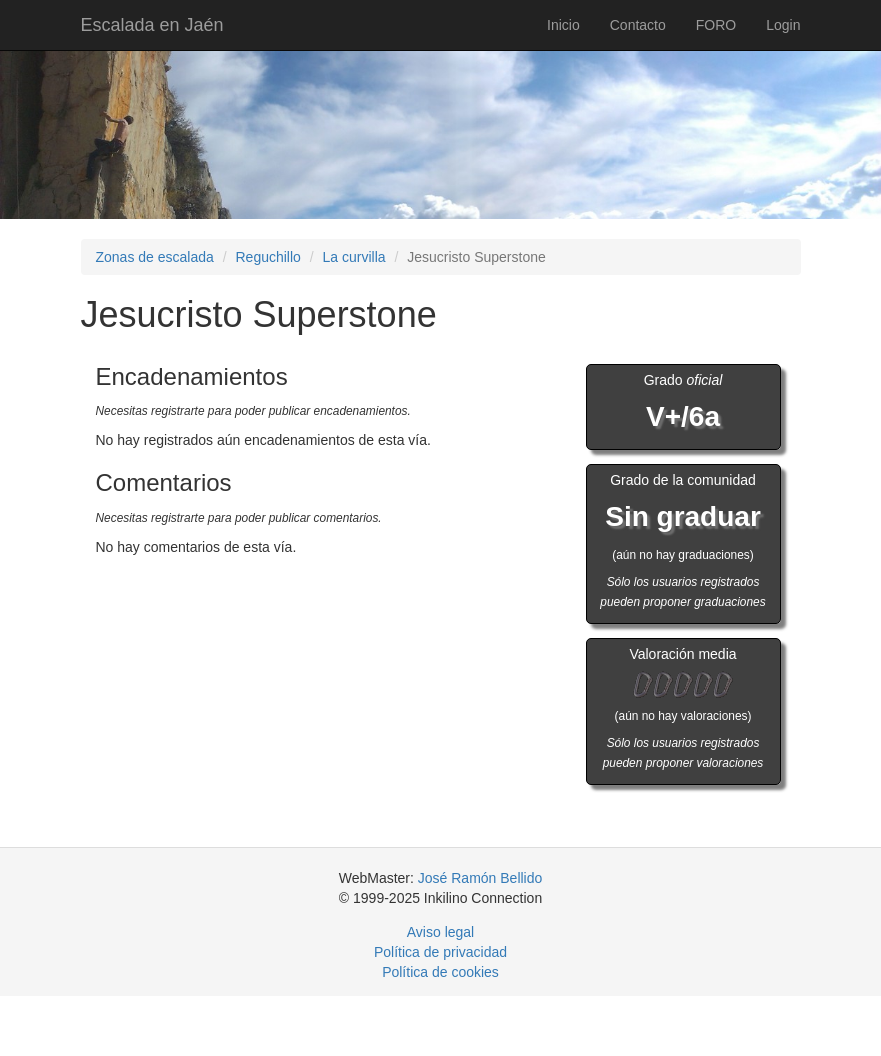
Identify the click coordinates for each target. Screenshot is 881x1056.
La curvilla (354, 257)
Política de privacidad (440, 952)
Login (783, 25)
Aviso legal (440, 932)
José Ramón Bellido (480, 878)
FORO (716, 25)
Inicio (563, 25)
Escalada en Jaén (152, 25)
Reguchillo (267, 257)
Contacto (638, 25)
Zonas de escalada (155, 257)
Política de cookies (440, 972)
